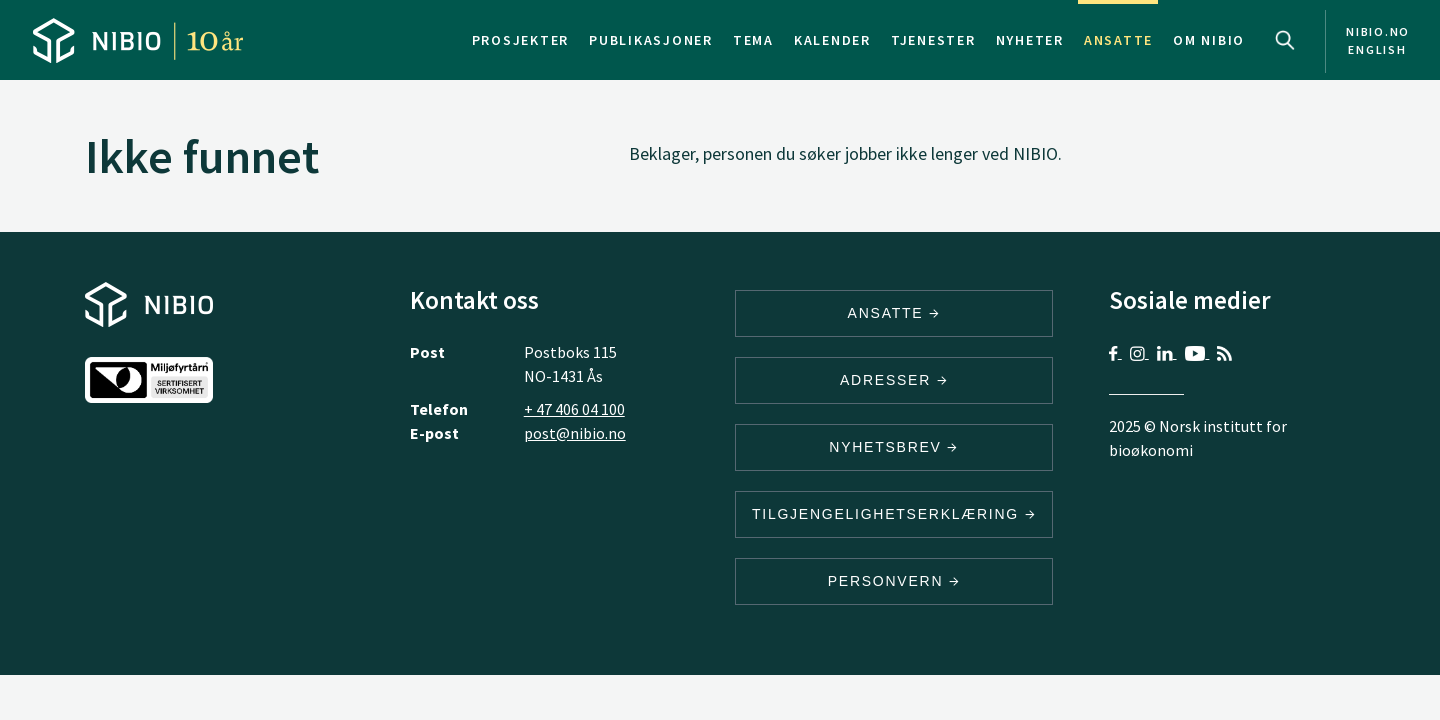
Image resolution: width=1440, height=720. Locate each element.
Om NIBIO (1209, 40)
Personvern (894, 581)
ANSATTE (894, 313)
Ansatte (1118, 40)
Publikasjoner (651, 40)
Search (1285, 40)
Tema (753, 40)
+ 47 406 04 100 (574, 409)
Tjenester (933, 40)
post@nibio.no (575, 433)
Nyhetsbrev (894, 447)
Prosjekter (521, 40)
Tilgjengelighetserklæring (894, 514)
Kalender (832, 40)
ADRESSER (894, 380)
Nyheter (1030, 40)
